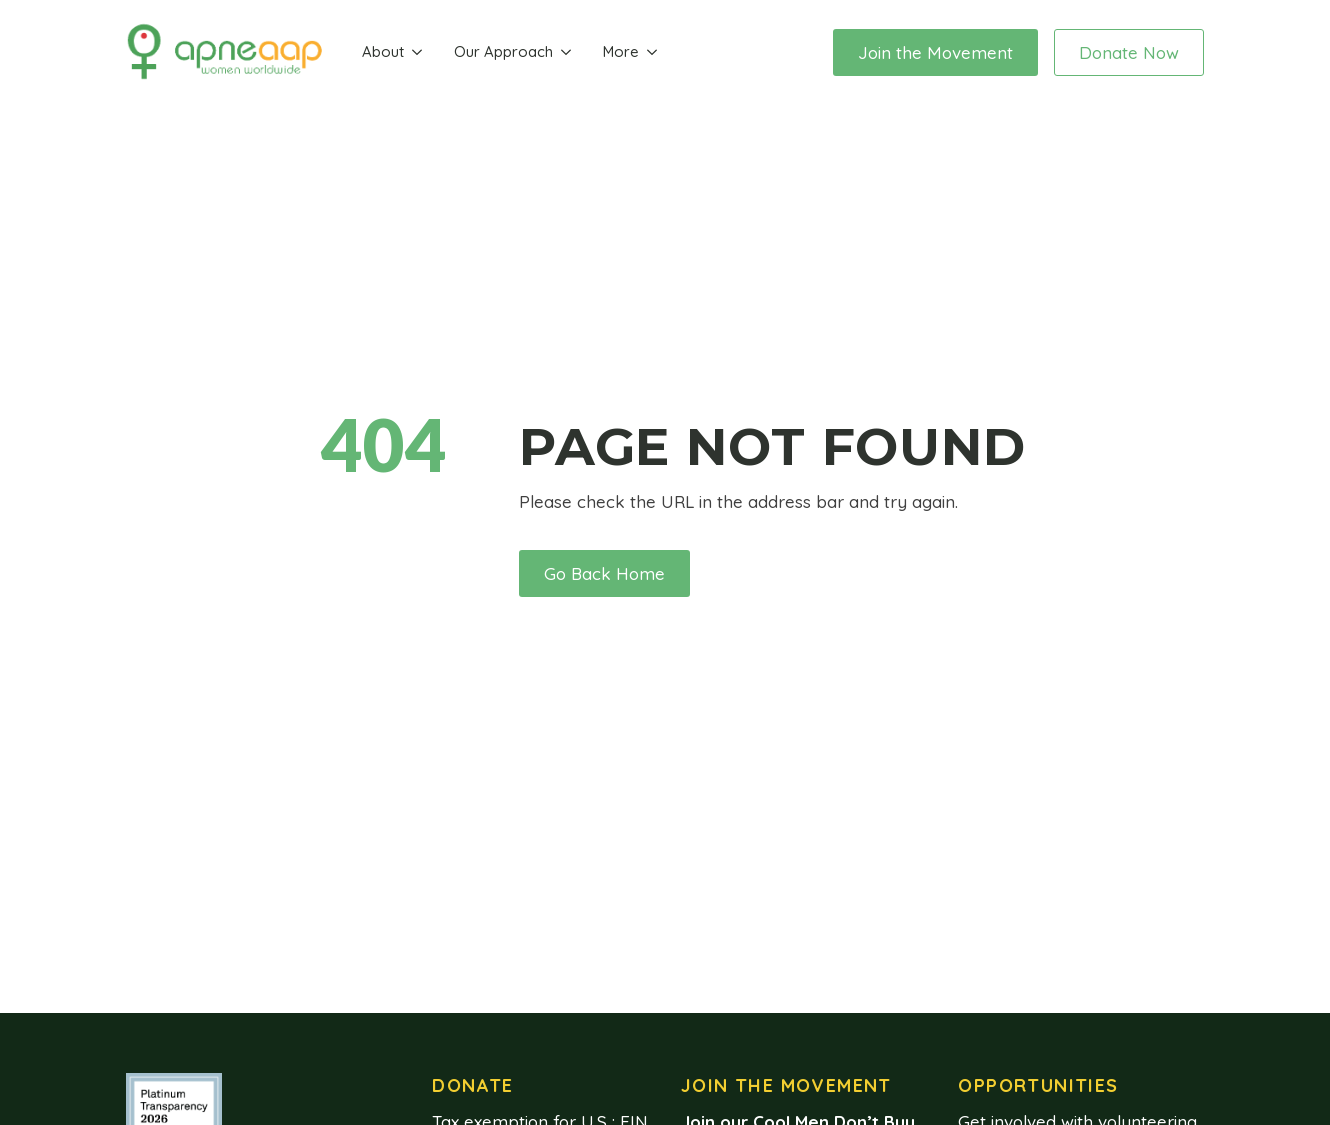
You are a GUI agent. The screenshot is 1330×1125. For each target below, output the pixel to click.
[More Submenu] (652, 52)
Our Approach (503, 51)
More (621, 51)
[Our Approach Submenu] (566, 52)
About (383, 51)
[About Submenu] (417, 52)
